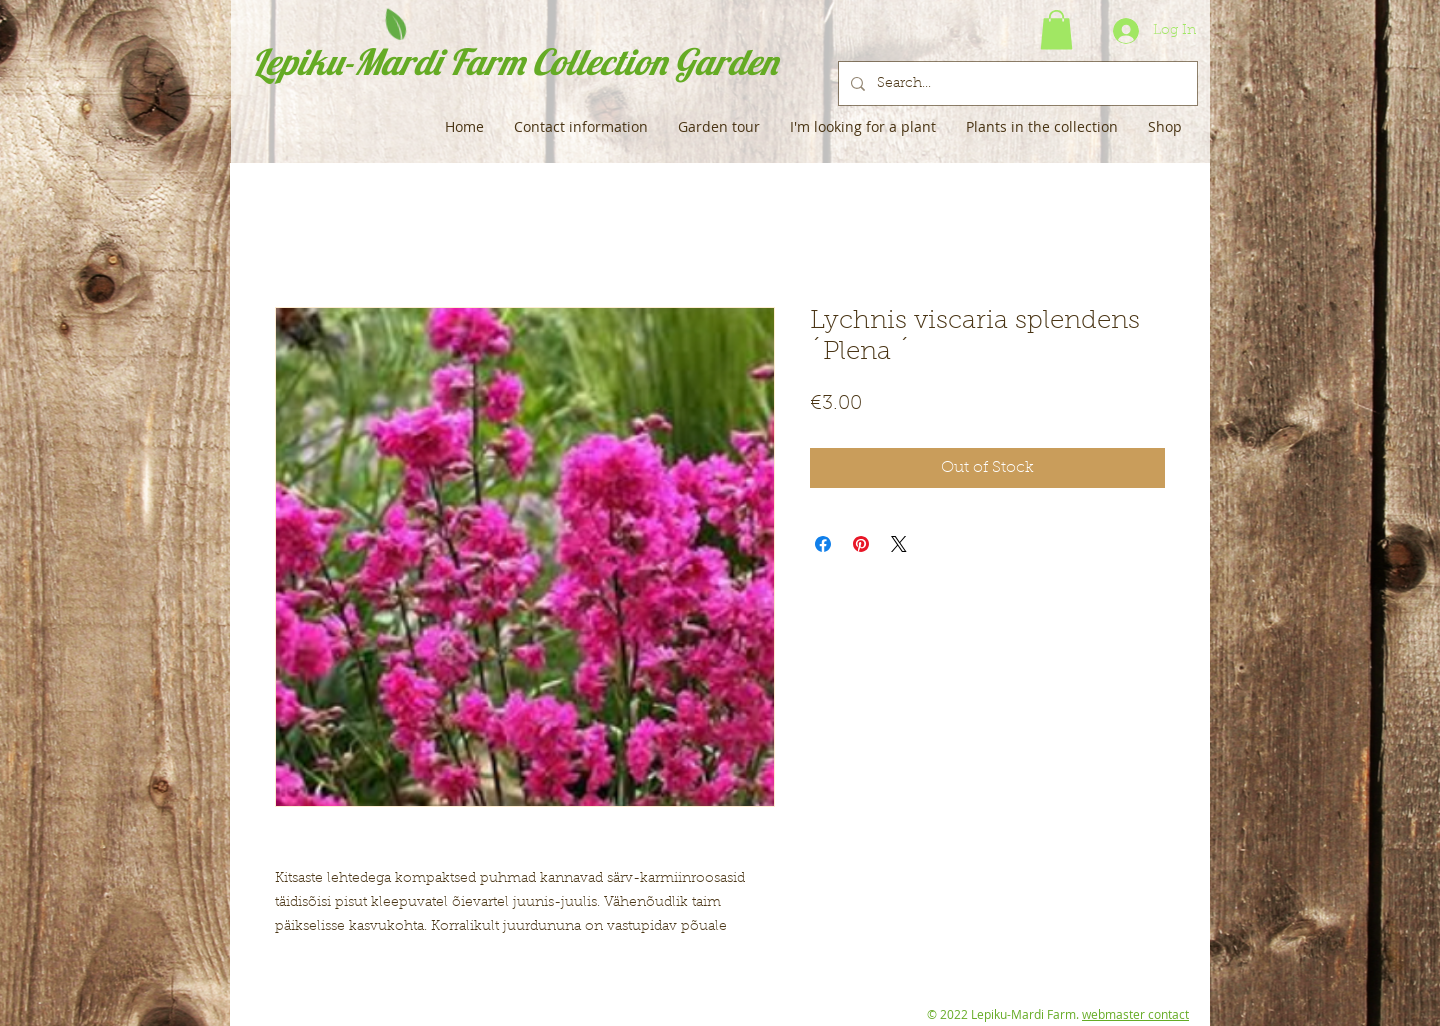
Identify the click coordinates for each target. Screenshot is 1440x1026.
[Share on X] (899, 544)
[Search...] (1016, 83)
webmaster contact (1135, 1014)
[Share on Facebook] (823, 544)
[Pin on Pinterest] (861, 544)
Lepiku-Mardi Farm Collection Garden (514, 61)
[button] (1056, 29)
